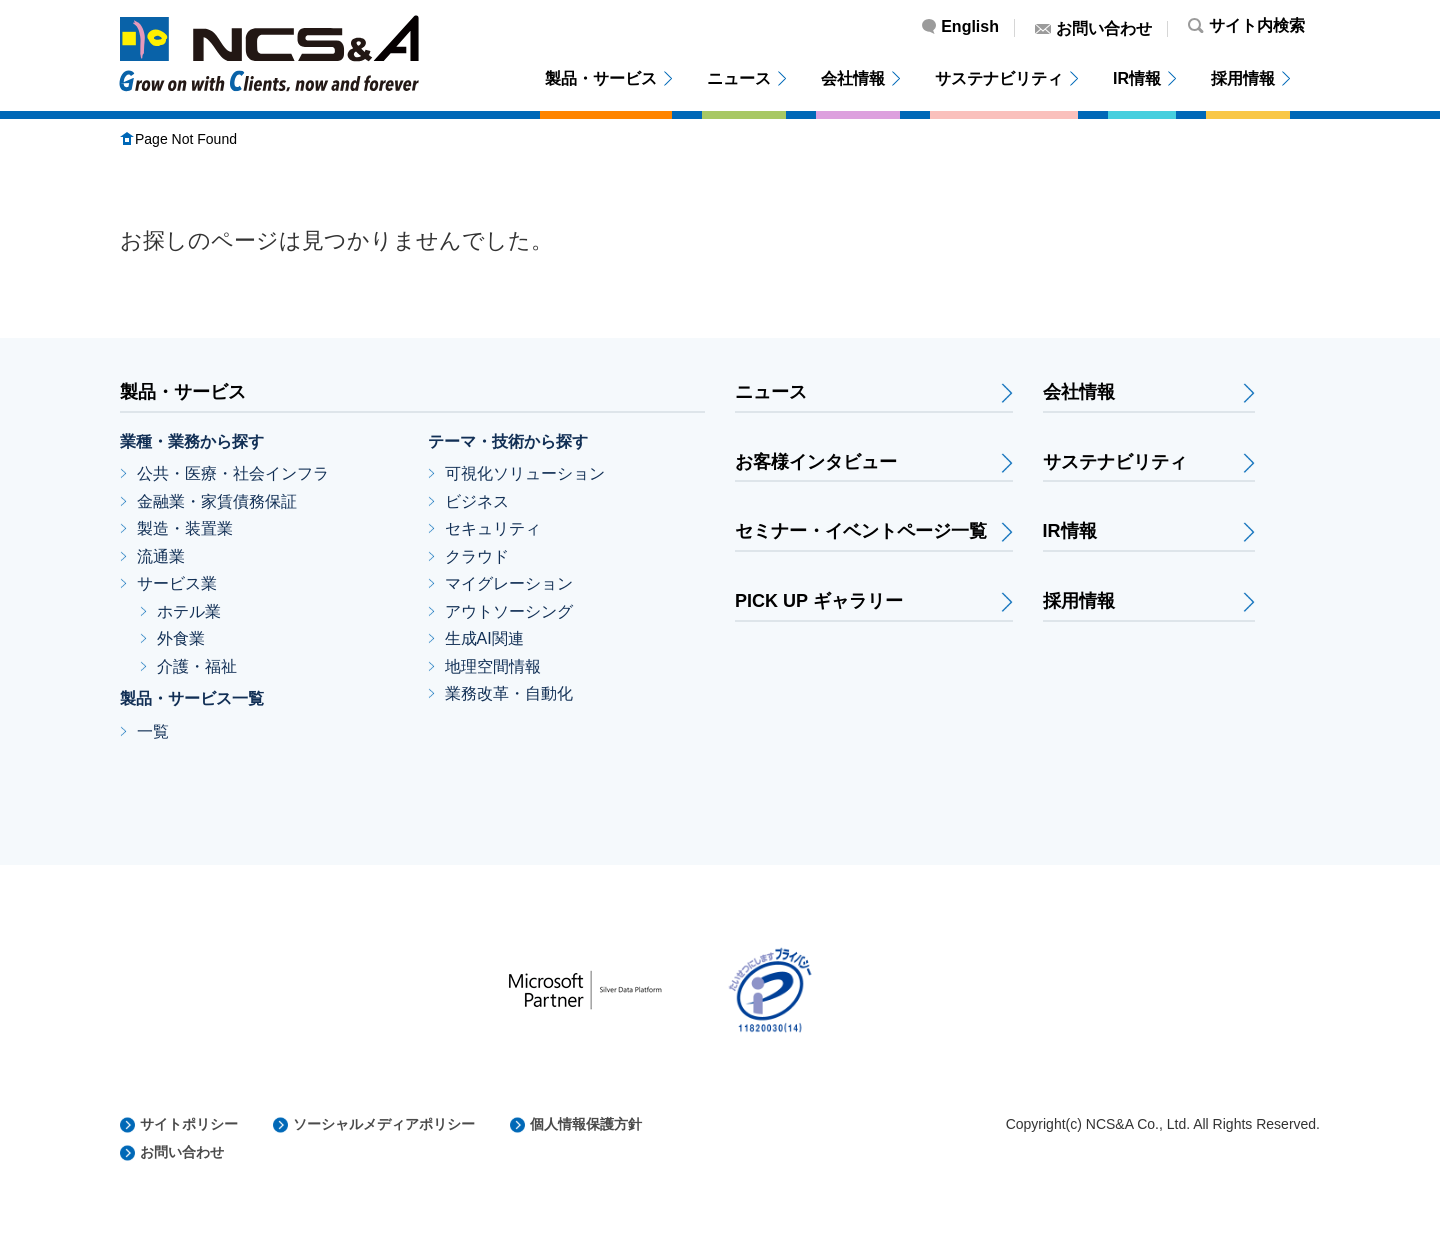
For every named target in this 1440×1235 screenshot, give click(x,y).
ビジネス (477, 501)
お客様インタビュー (816, 462)
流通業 (161, 556)
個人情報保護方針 (586, 1124)
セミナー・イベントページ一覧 (861, 531)
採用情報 (1243, 78)
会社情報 (853, 78)
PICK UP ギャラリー (819, 601)
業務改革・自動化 (509, 693)
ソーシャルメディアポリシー (384, 1124)
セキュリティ (493, 528)
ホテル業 (189, 611)
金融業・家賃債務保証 (217, 501)
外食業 (181, 638)
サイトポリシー (189, 1124)
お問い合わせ (1104, 29)
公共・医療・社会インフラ (233, 473)
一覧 (153, 731)
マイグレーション (509, 583)
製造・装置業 (185, 528)
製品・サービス (601, 78)
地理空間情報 (493, 666)
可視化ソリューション (525, 473)
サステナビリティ (999, 78)
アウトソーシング (509, 611)
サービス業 (177, 583)
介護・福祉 (197, 666)
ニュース (739, 78)
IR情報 (1137, 78)
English (970, 27)
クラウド (477, 556)
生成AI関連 (484, 638)
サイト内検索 (1257, 26)
